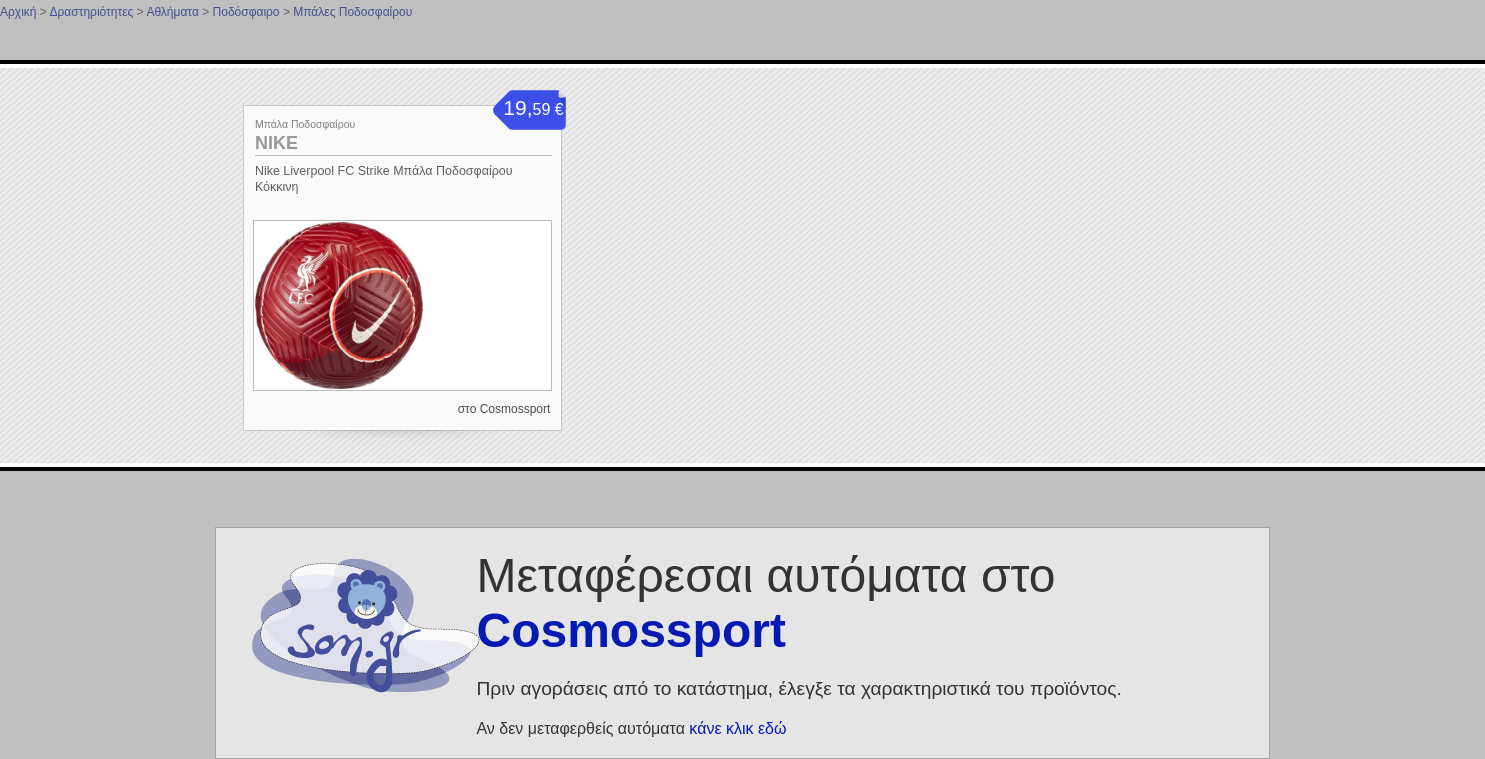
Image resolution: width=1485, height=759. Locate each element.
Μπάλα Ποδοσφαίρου (305, 124)
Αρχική (18, 12)
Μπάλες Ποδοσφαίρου (352, 12)
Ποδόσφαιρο (246, 12)
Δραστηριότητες (91, 12)
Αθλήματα (172, 12)
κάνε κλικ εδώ (737, 728)
